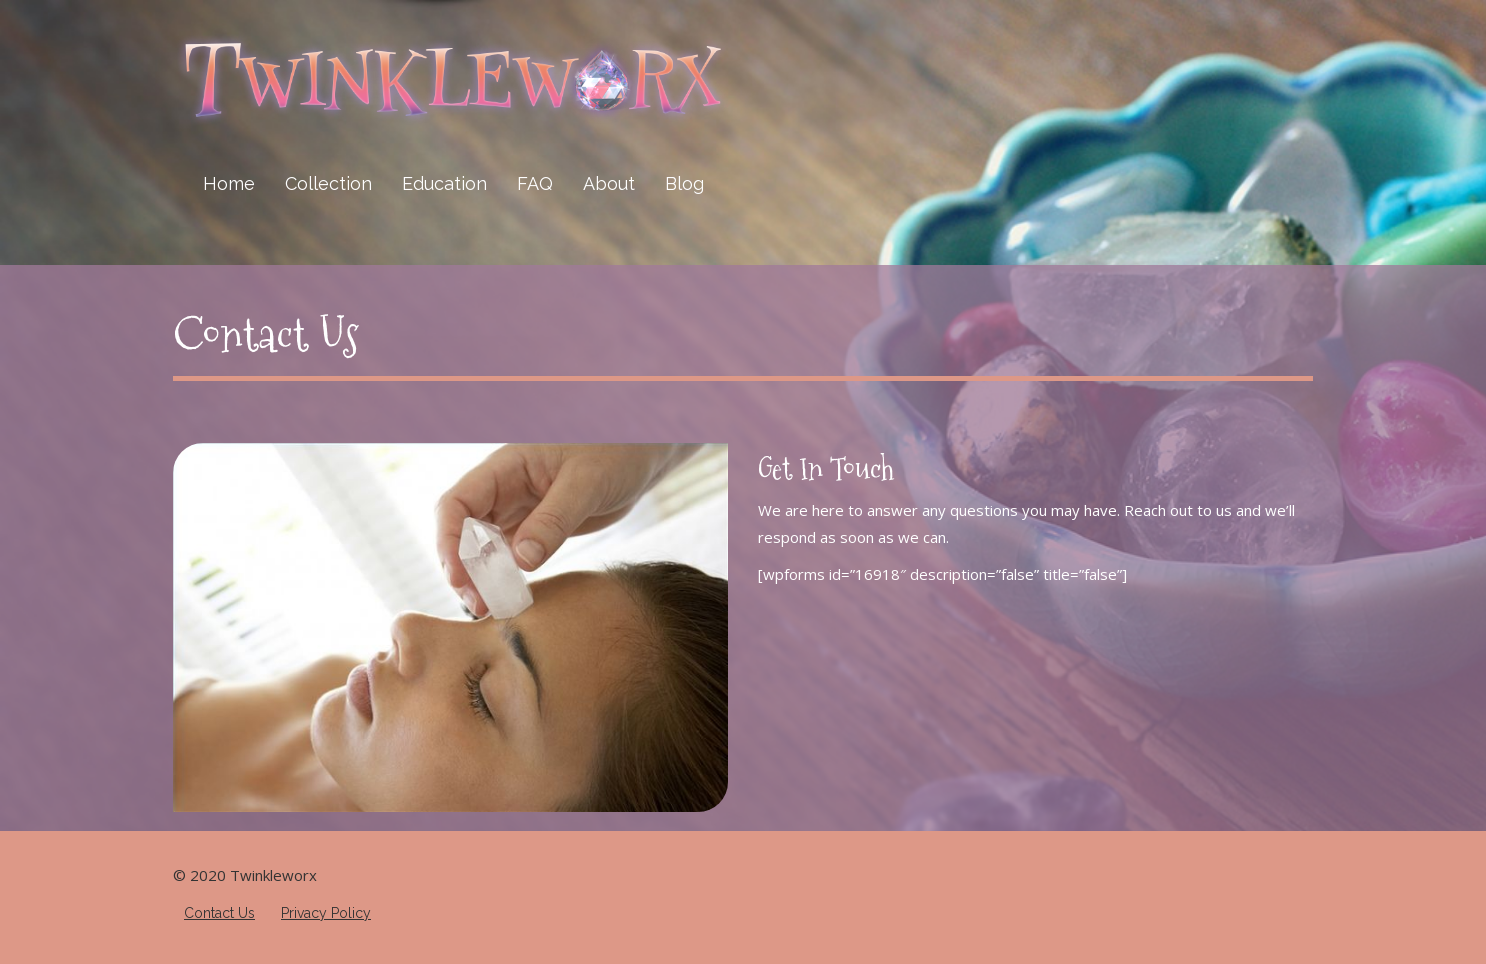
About (609, 183)
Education (444, 183)
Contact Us (266, 335)
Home (229, 183)
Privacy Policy (326, 913)
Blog (684, 183)
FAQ (535, 183)
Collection (328, 183)
